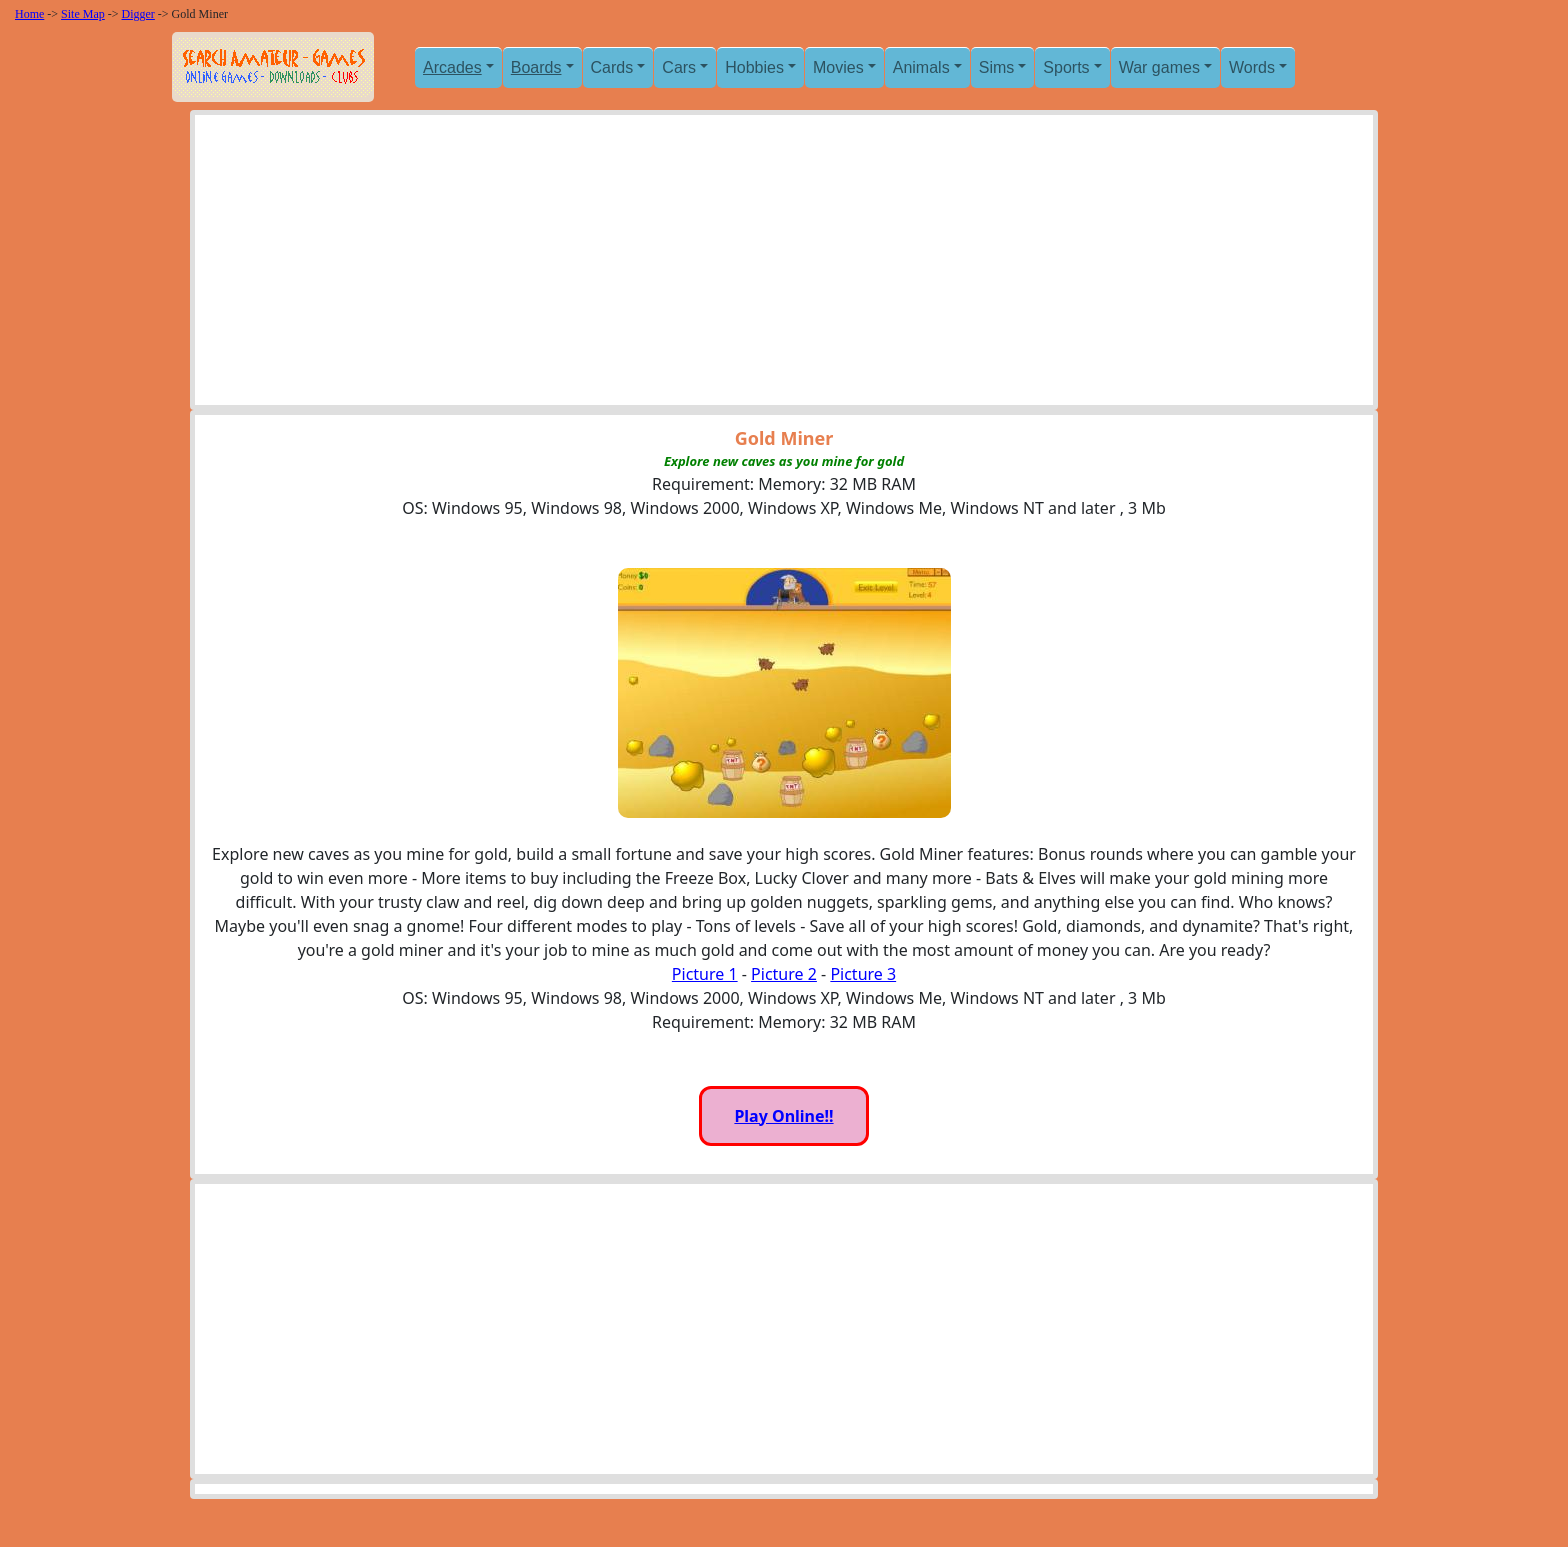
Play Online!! (783, 1116)
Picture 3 (863, 974)
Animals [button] (921, 67)
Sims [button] (997, 67)
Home (29, 14)
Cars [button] (679, 67)
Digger (138, 14)
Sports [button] (1066, 67)
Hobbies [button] (754, 67)
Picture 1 (705, 974)
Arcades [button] (452, 67)
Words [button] (1252, 67)
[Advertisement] (784, 265)
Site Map (83, 14)
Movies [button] (838, 67)
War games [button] (1159, 67)
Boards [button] (536, 67)
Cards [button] (612, 67)
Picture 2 (784, 974)
